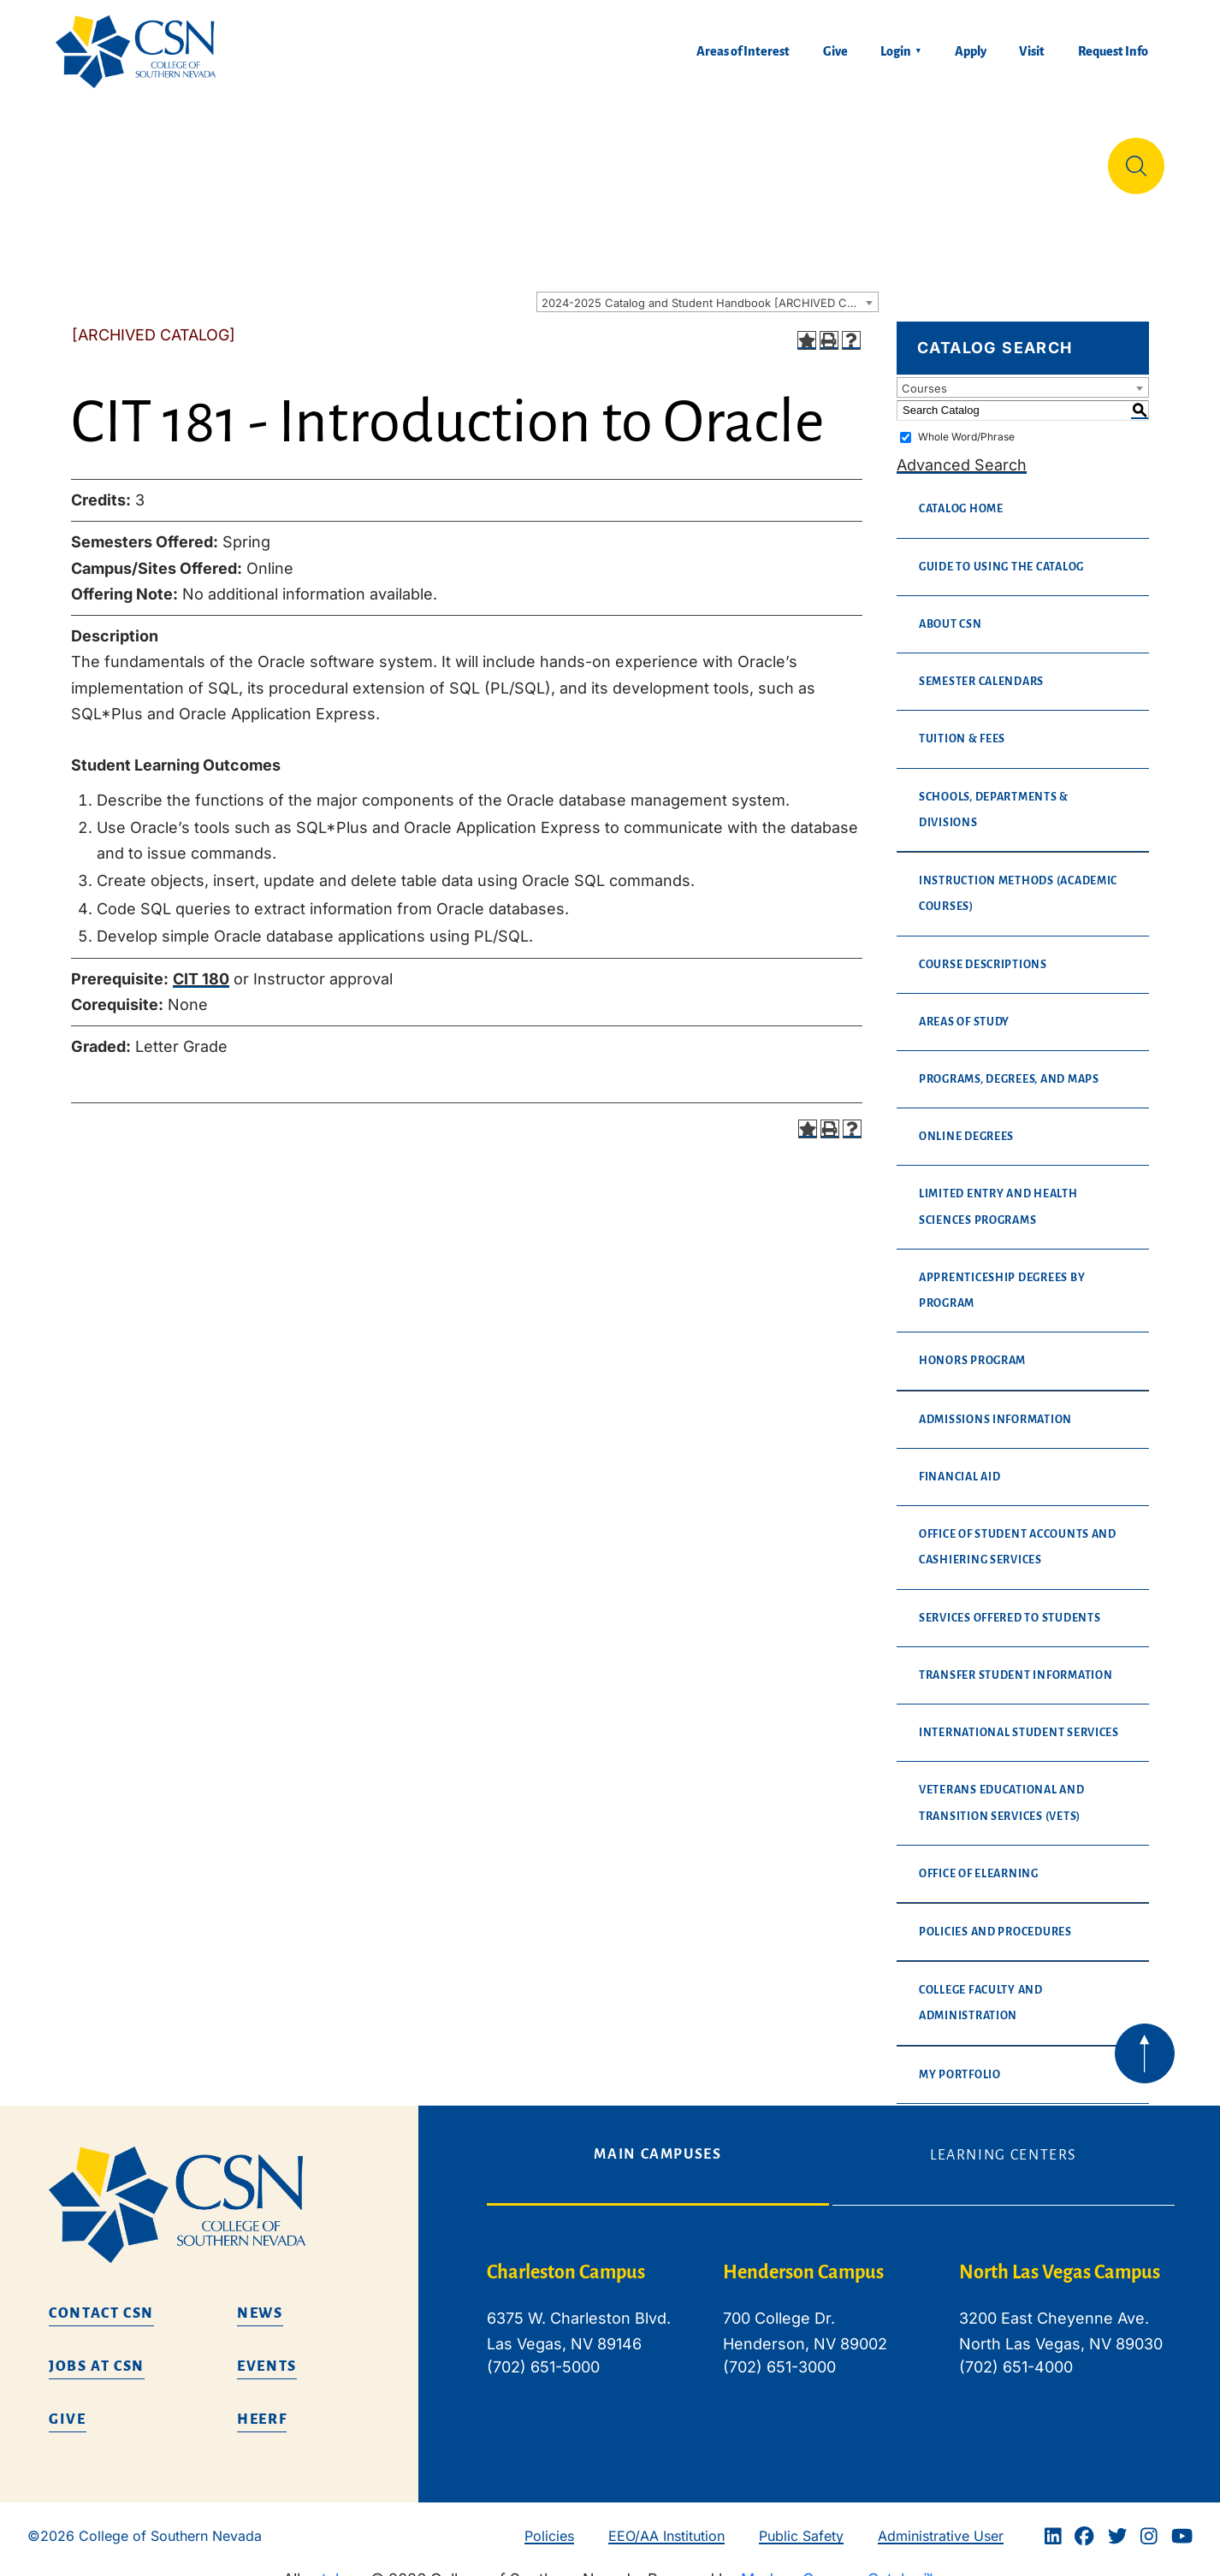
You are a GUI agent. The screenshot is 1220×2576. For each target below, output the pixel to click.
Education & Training (263, 158)
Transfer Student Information (1015, 1662)
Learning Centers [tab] (1003, 2141)
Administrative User (941, 2522)
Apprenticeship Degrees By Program (1002, 1277)
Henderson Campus (803, 2258)
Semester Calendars (981, 668)
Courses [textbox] (924, 374)
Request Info (1113, 51)
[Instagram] (1149, 2522)
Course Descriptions (983, 951)
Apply (970, 51)
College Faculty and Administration (981, 1989)
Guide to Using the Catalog (1001, 553)
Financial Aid (960, 1463)
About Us (100, 158)
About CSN (950, 611)
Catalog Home (961, 495)
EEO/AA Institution (666, 2522)
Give (835, 51)
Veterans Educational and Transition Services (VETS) (1002, 1789)
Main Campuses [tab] (657, 2140)
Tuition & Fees (962, 725)
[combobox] (707, 288)
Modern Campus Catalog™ (837, 2565)
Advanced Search (962, 451)
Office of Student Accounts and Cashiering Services (1017, 1533)
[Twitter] (1117, 2522)
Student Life (798, 158)
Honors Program (972, 1347)
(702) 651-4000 (1016, 2353)
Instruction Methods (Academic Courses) (1018, 880)
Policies (549, 2522)
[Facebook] (1084, 2522)
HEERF (262, 2406)
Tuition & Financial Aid (614, 158)
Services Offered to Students (1009, 1604)
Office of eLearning (979, 1860)
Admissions (435, 158)
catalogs (335, 2565)
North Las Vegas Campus (1059, 2258)
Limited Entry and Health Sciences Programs (998, 1193)
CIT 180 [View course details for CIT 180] (201, 965)
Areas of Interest (743, 51)
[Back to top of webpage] (1145, 2040)
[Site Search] (1136, 159)
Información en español (983, 158)
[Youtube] (1182, 2522)
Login (895, 51)
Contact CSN (101, 2299)
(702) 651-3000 (779, 2353)
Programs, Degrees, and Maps (1009, 1066)
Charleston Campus (566, 2258)
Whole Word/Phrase (966, 423)
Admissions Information (995, 1406)
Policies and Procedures (995, 1918)
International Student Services (1019, 1719)
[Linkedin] (1053, 2522)
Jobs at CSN (97, 2352)
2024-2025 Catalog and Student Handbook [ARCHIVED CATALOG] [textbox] (710, 289)
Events (267, 2352)
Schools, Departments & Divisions (994, 796)
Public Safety (801, 2522)
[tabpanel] (831, 2319)
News (260, 2299)
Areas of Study (964, 1008)
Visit (1032, 51)
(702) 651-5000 (543, 2353)
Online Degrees (966, 1123)
